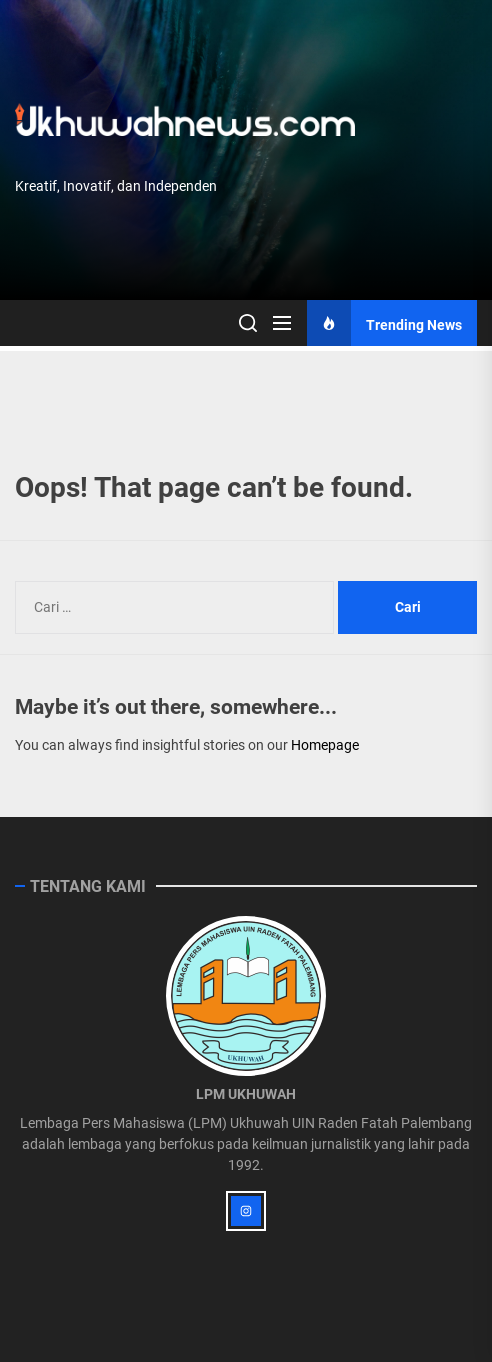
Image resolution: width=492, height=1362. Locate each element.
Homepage (325, 745)
